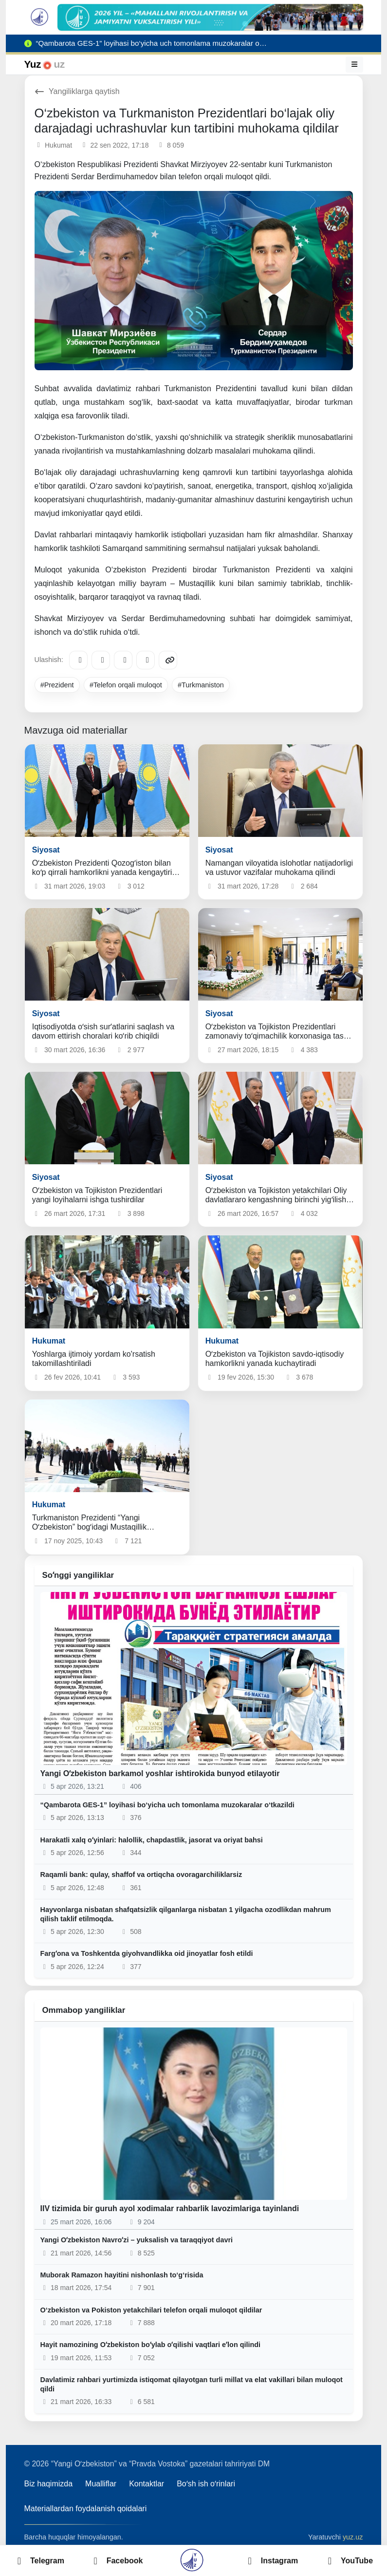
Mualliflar (100, 2484)
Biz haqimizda (48, 2484)
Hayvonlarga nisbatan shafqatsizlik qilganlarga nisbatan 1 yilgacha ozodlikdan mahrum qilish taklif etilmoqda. (185, 1914)
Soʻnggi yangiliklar (78, 1575)
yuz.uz (353, 2537)
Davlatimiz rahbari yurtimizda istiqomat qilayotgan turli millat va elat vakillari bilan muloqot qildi (191, 2384)
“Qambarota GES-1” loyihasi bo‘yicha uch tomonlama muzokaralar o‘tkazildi (167, 1805)
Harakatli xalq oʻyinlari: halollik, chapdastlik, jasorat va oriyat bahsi (151, 1840)
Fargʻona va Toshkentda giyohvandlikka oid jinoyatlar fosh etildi (146, 1953)
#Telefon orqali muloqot (126, 685)
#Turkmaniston (201, 685)
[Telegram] (78, 660)
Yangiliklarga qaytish (77, 91)
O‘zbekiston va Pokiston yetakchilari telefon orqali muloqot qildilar (151, 2310)
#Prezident (57, 685)
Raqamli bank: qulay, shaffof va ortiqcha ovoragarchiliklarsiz (141, 1874)
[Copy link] (168, 660)
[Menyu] (354, 64)
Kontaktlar (146, 2484)
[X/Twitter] (123, 660)
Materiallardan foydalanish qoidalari (85, 2508)
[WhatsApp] (145, 660)
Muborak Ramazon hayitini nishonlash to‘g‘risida (121, 2275)
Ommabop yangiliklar (84, 2010)
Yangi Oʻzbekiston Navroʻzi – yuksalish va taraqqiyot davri (136, 2240)
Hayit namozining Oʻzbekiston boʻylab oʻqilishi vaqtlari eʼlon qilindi (150, 2345)
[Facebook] (101, 660)
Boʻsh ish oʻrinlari (206, 2484)
